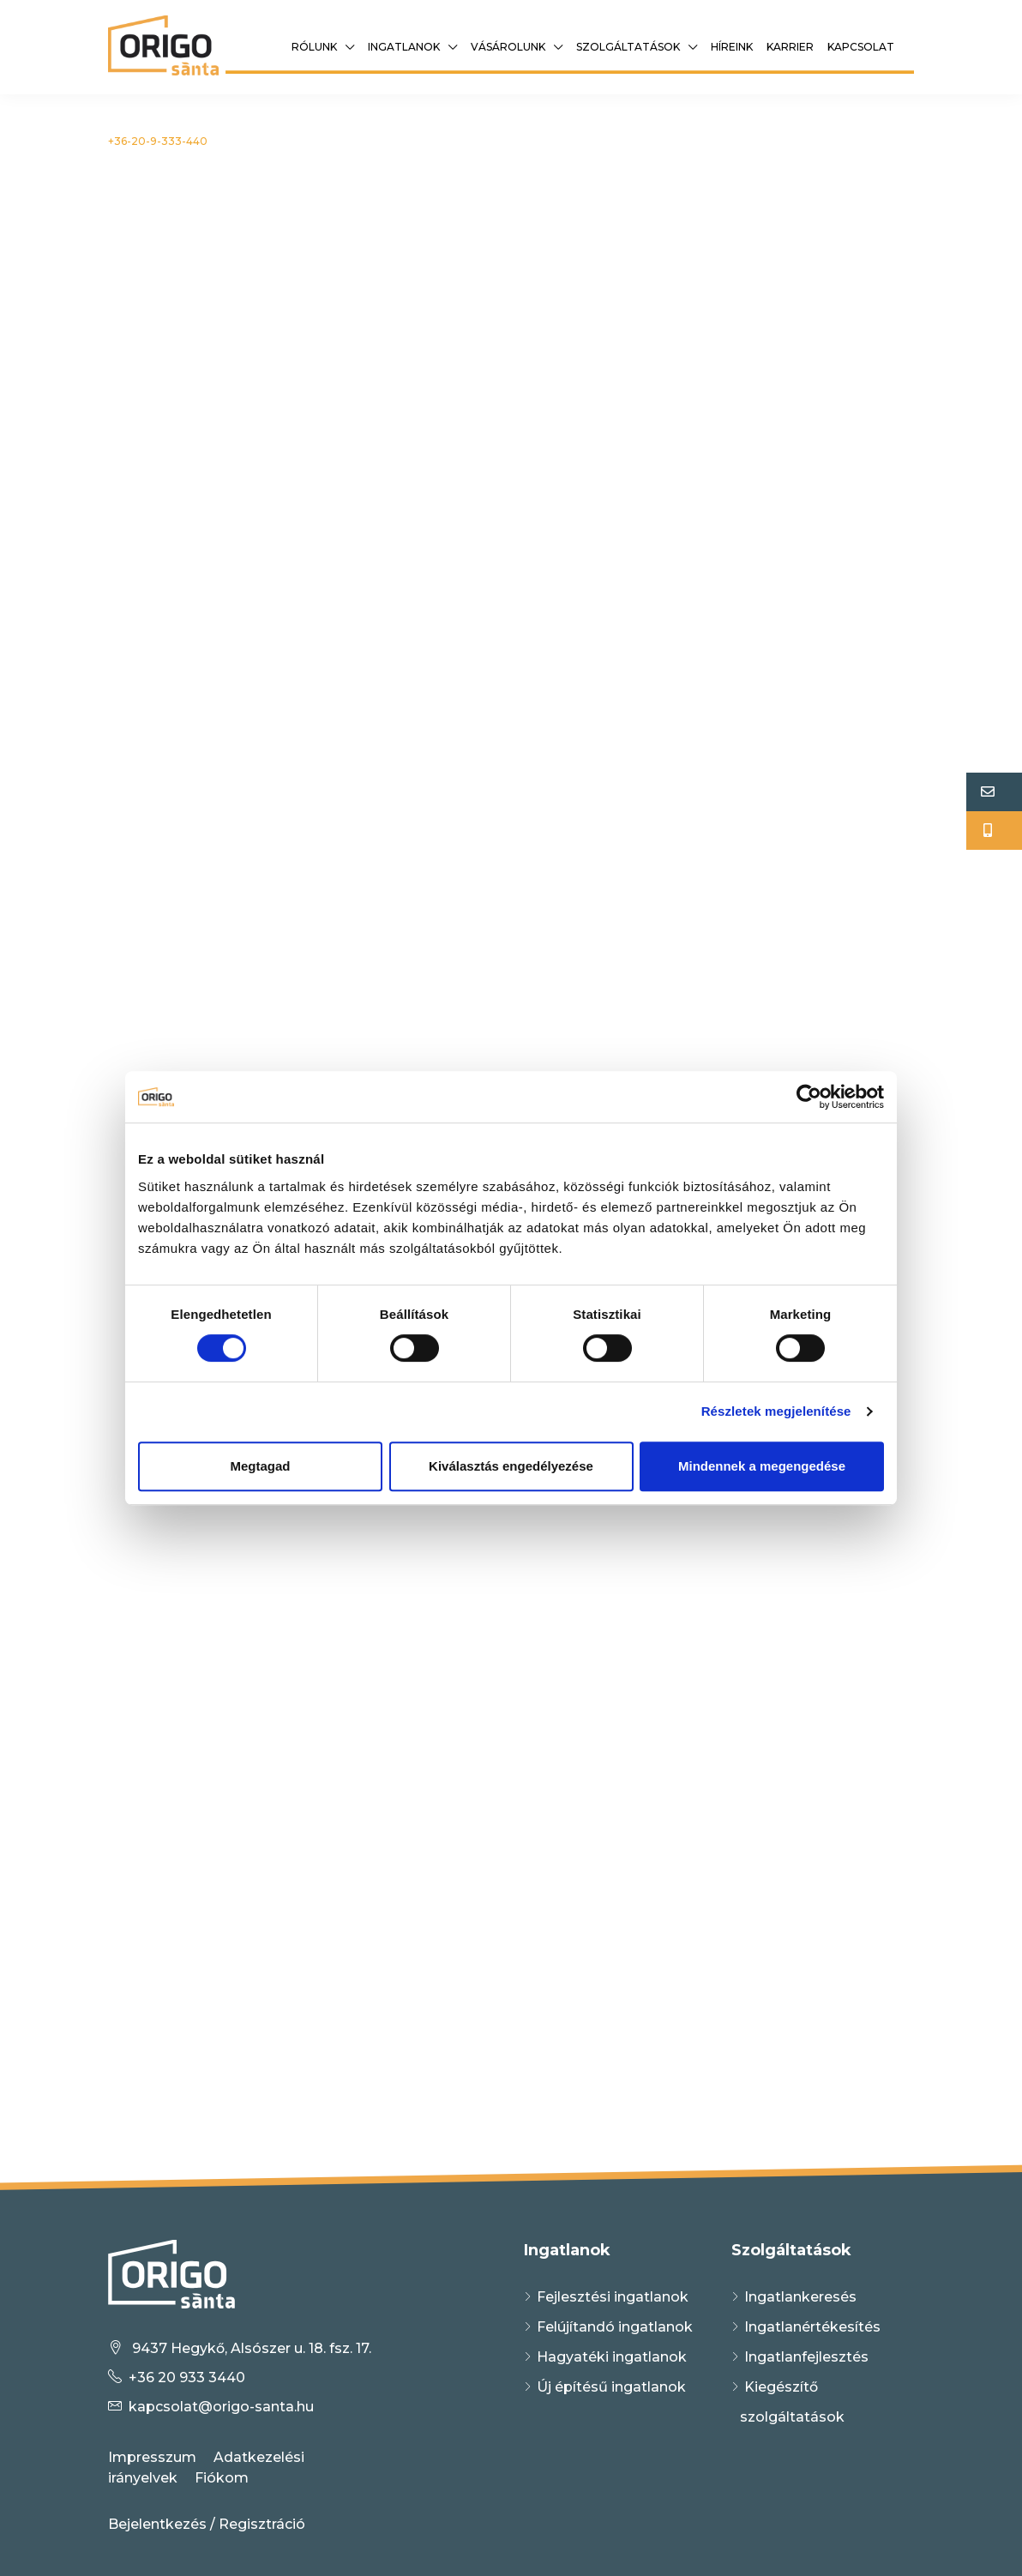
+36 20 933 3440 (187, 2377)
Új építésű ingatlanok (611, 2387)
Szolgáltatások (628, 46)
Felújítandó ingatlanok (615, 2327)
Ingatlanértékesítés (812, 2327)
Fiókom (222, 2478)
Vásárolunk (508, 46)
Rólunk (314, 46)
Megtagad (260, 1466)
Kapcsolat (860, 46)
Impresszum (152, 2457)
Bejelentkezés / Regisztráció (206, 2524)
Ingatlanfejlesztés (806, 2357)
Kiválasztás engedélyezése (511, 1466)
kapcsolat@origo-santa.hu (221, 2406)
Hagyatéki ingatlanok (612, 2357)
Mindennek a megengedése (761, 1466)
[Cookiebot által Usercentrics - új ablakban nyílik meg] (809, 1097)
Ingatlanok (404, 46)
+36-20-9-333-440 (157, 141)
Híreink (732, 46)
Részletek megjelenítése (776, 1411)
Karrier (790, 46)
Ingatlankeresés (800, 2297)
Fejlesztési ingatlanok (612, 2297)
